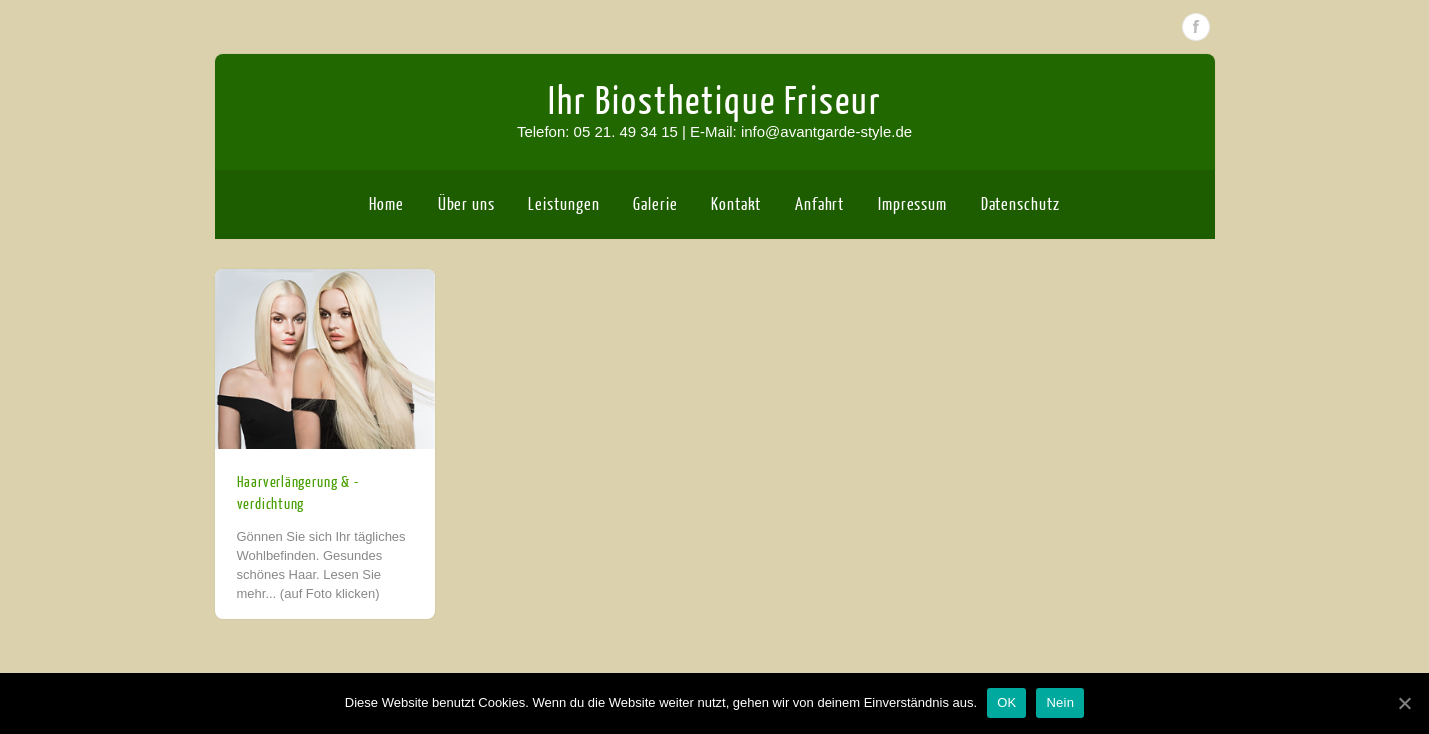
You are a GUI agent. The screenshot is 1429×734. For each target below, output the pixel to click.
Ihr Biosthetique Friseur (715, 102)
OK (1006, 702)
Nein (1060, 702)
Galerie (655, 204)
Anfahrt (819, 204)
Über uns (466, 204)
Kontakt (736, 204)
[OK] (1404, 703)
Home (386, 204)
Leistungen (563, 204)
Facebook (1196, 27)
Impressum (912, 204)
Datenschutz (1020, 204)
